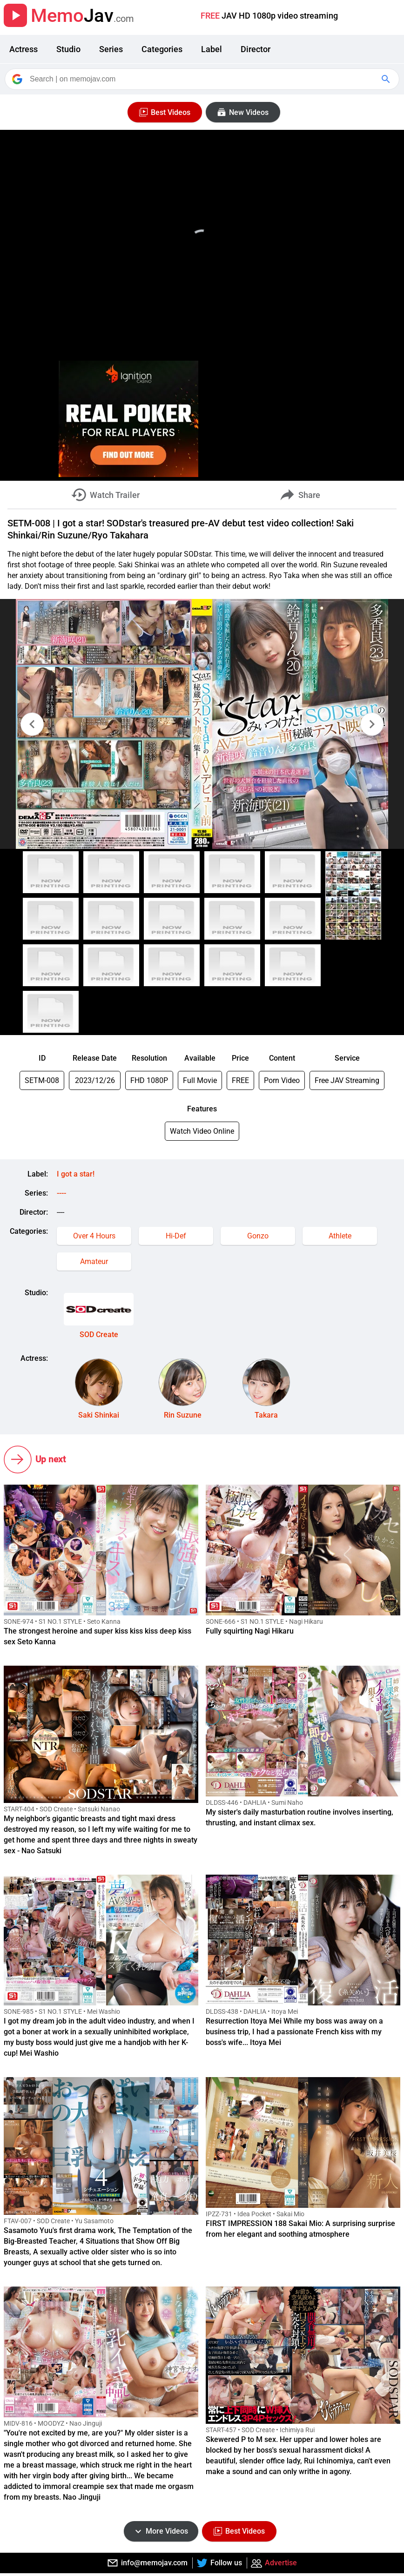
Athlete (340, 1235)
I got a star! (75, 1174)
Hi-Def (176, 1235)
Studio (68, 49)
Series (111, 49)
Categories (161, 49)
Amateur (94, 1261)
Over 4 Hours (94, 1235)
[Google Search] (387, 79)
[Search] (203, 79)
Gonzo (258, 1235)
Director (255, 49)
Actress (23, 49)
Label (211, 49)
